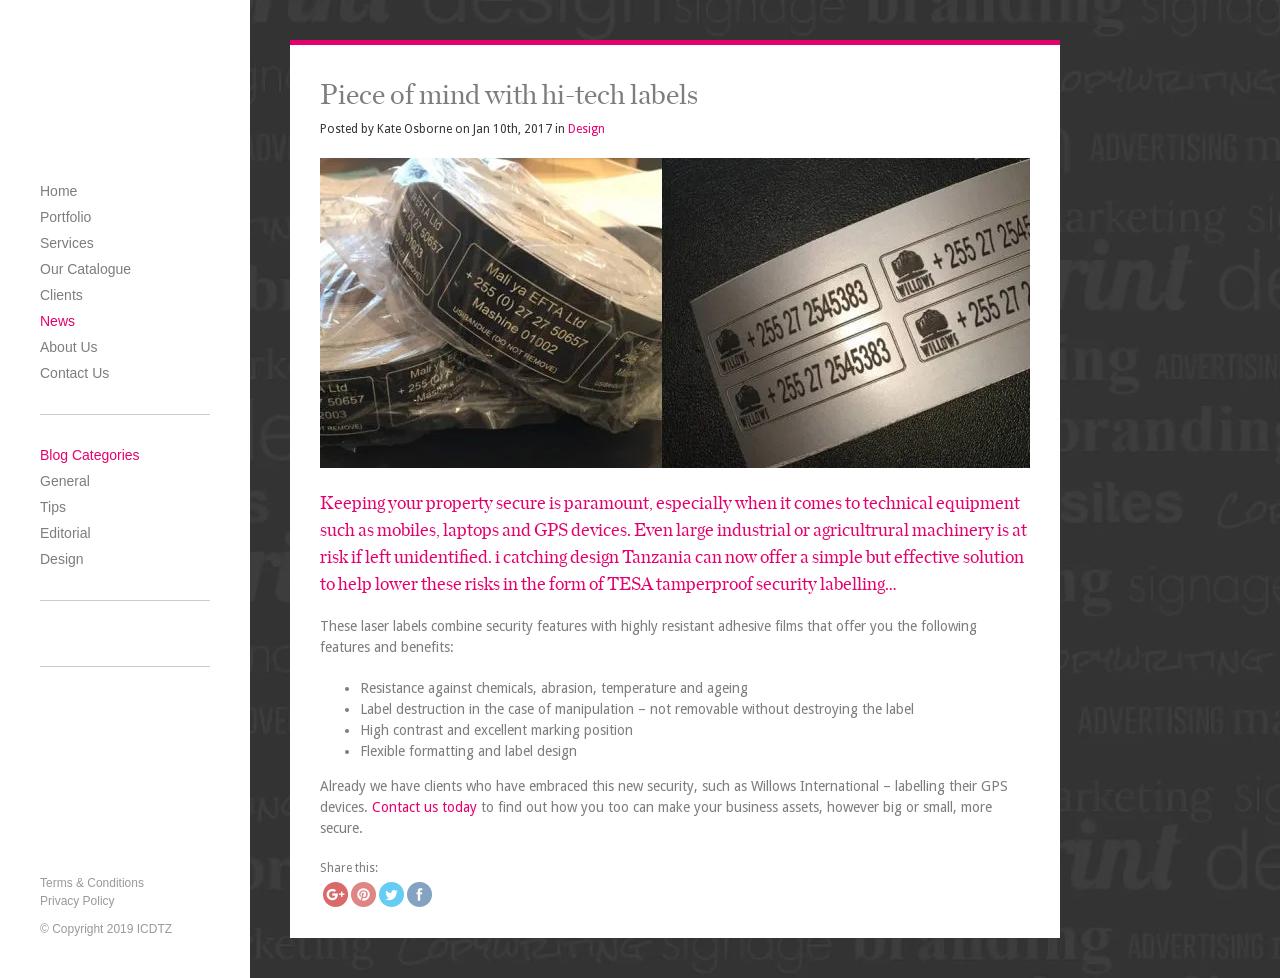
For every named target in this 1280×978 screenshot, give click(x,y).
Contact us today (424, 807)
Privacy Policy (77, 901)
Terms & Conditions (92, 883)
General (65, 481)
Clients (61, 295)
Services (67, 243)
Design (62, 559)
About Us (69, 347)
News (57, 321)
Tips (53, 507)
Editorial (65, 533)
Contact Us (74, 373)
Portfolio (65, 217)
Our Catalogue (85, 269)
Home (58, 191)
